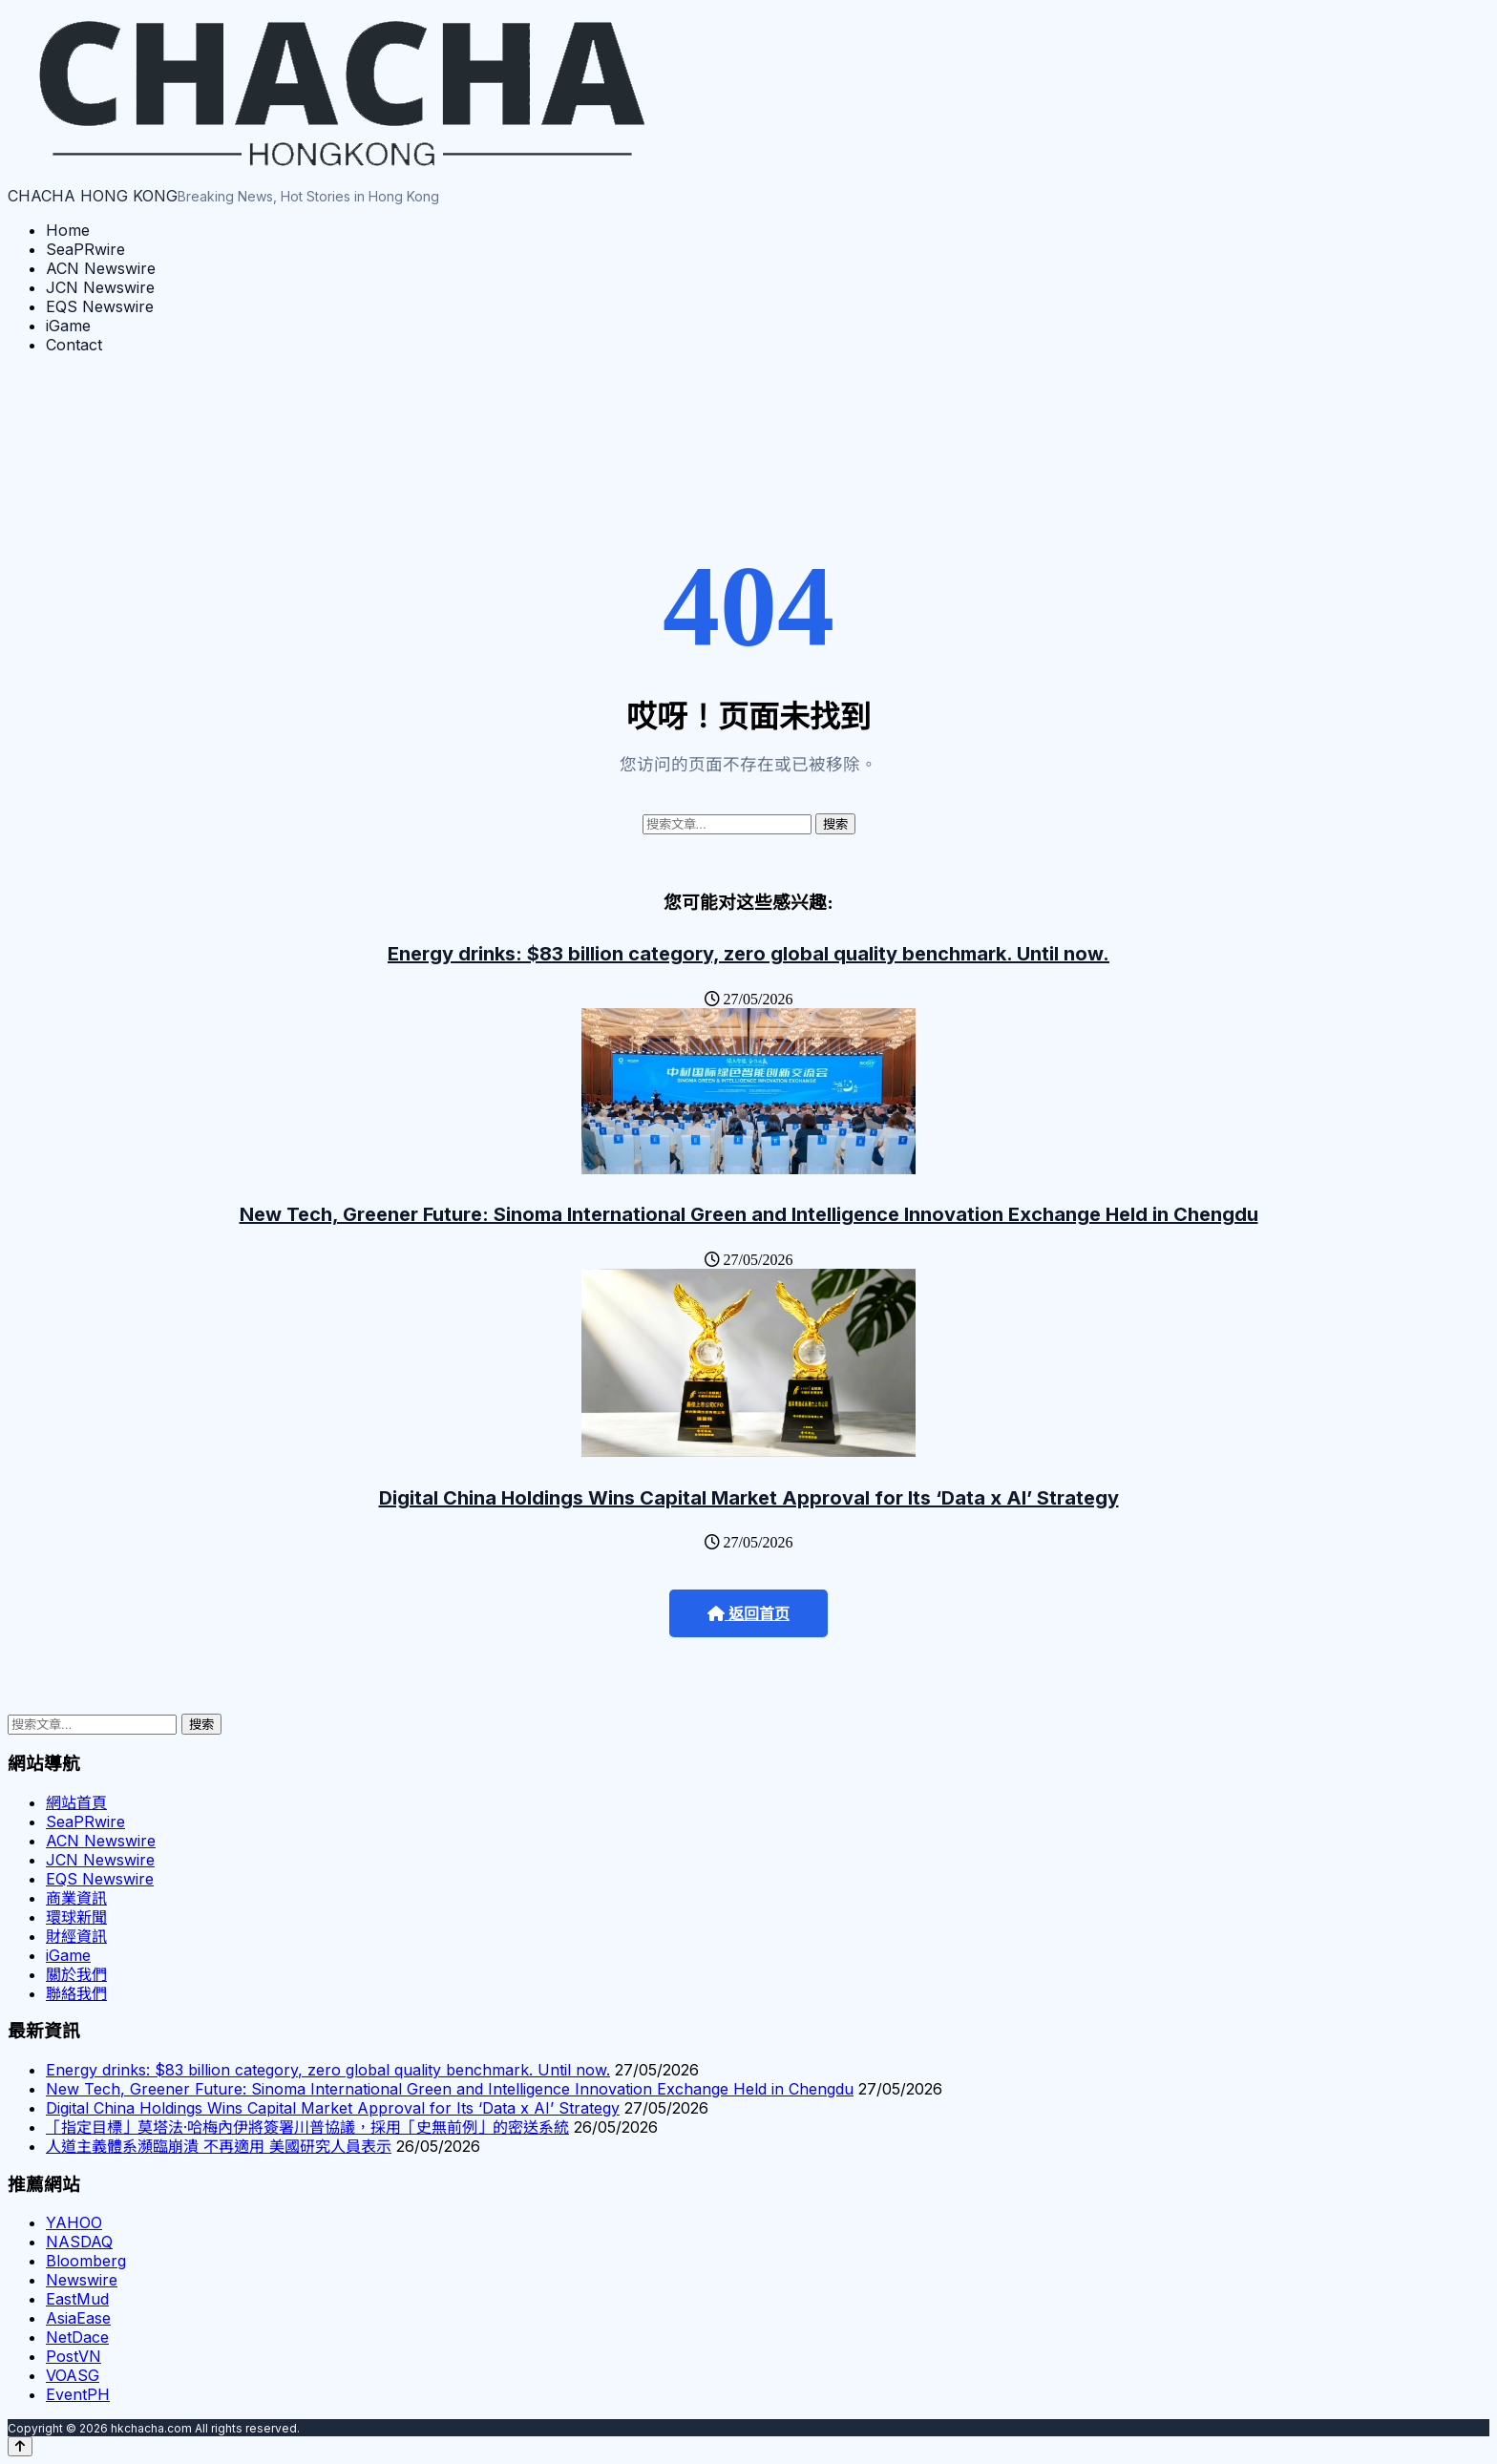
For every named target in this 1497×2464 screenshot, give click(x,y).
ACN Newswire (101, 268)
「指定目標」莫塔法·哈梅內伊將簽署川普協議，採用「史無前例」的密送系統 (307, 2127)
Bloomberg (86, 2260)
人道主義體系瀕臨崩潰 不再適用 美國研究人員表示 (218, 2146)
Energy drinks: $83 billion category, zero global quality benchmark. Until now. (748, 953)
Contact (74, 344)
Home (68, 230)
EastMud (77, 2298)
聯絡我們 (76, 1993)
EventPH (78, 2394)
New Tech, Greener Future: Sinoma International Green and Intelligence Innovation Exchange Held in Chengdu (749, 1214)
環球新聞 (76, 1917)
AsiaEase (78, 2317)
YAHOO (74, 2222)
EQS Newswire (100, 306)
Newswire (81, 2279)
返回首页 (748, 1614)
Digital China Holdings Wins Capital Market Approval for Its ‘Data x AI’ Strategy (749, 1497)
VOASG (72, 2375)
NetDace (77, 2337)
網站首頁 (76, 1802)
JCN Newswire (100, 287)
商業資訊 (76, 1897)
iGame (68, 325)
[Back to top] (20, 2446)
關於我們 (76, 1974)
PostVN (73, 2356)
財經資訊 (76, 1936)
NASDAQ (79, 2241)
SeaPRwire (85, 249)
